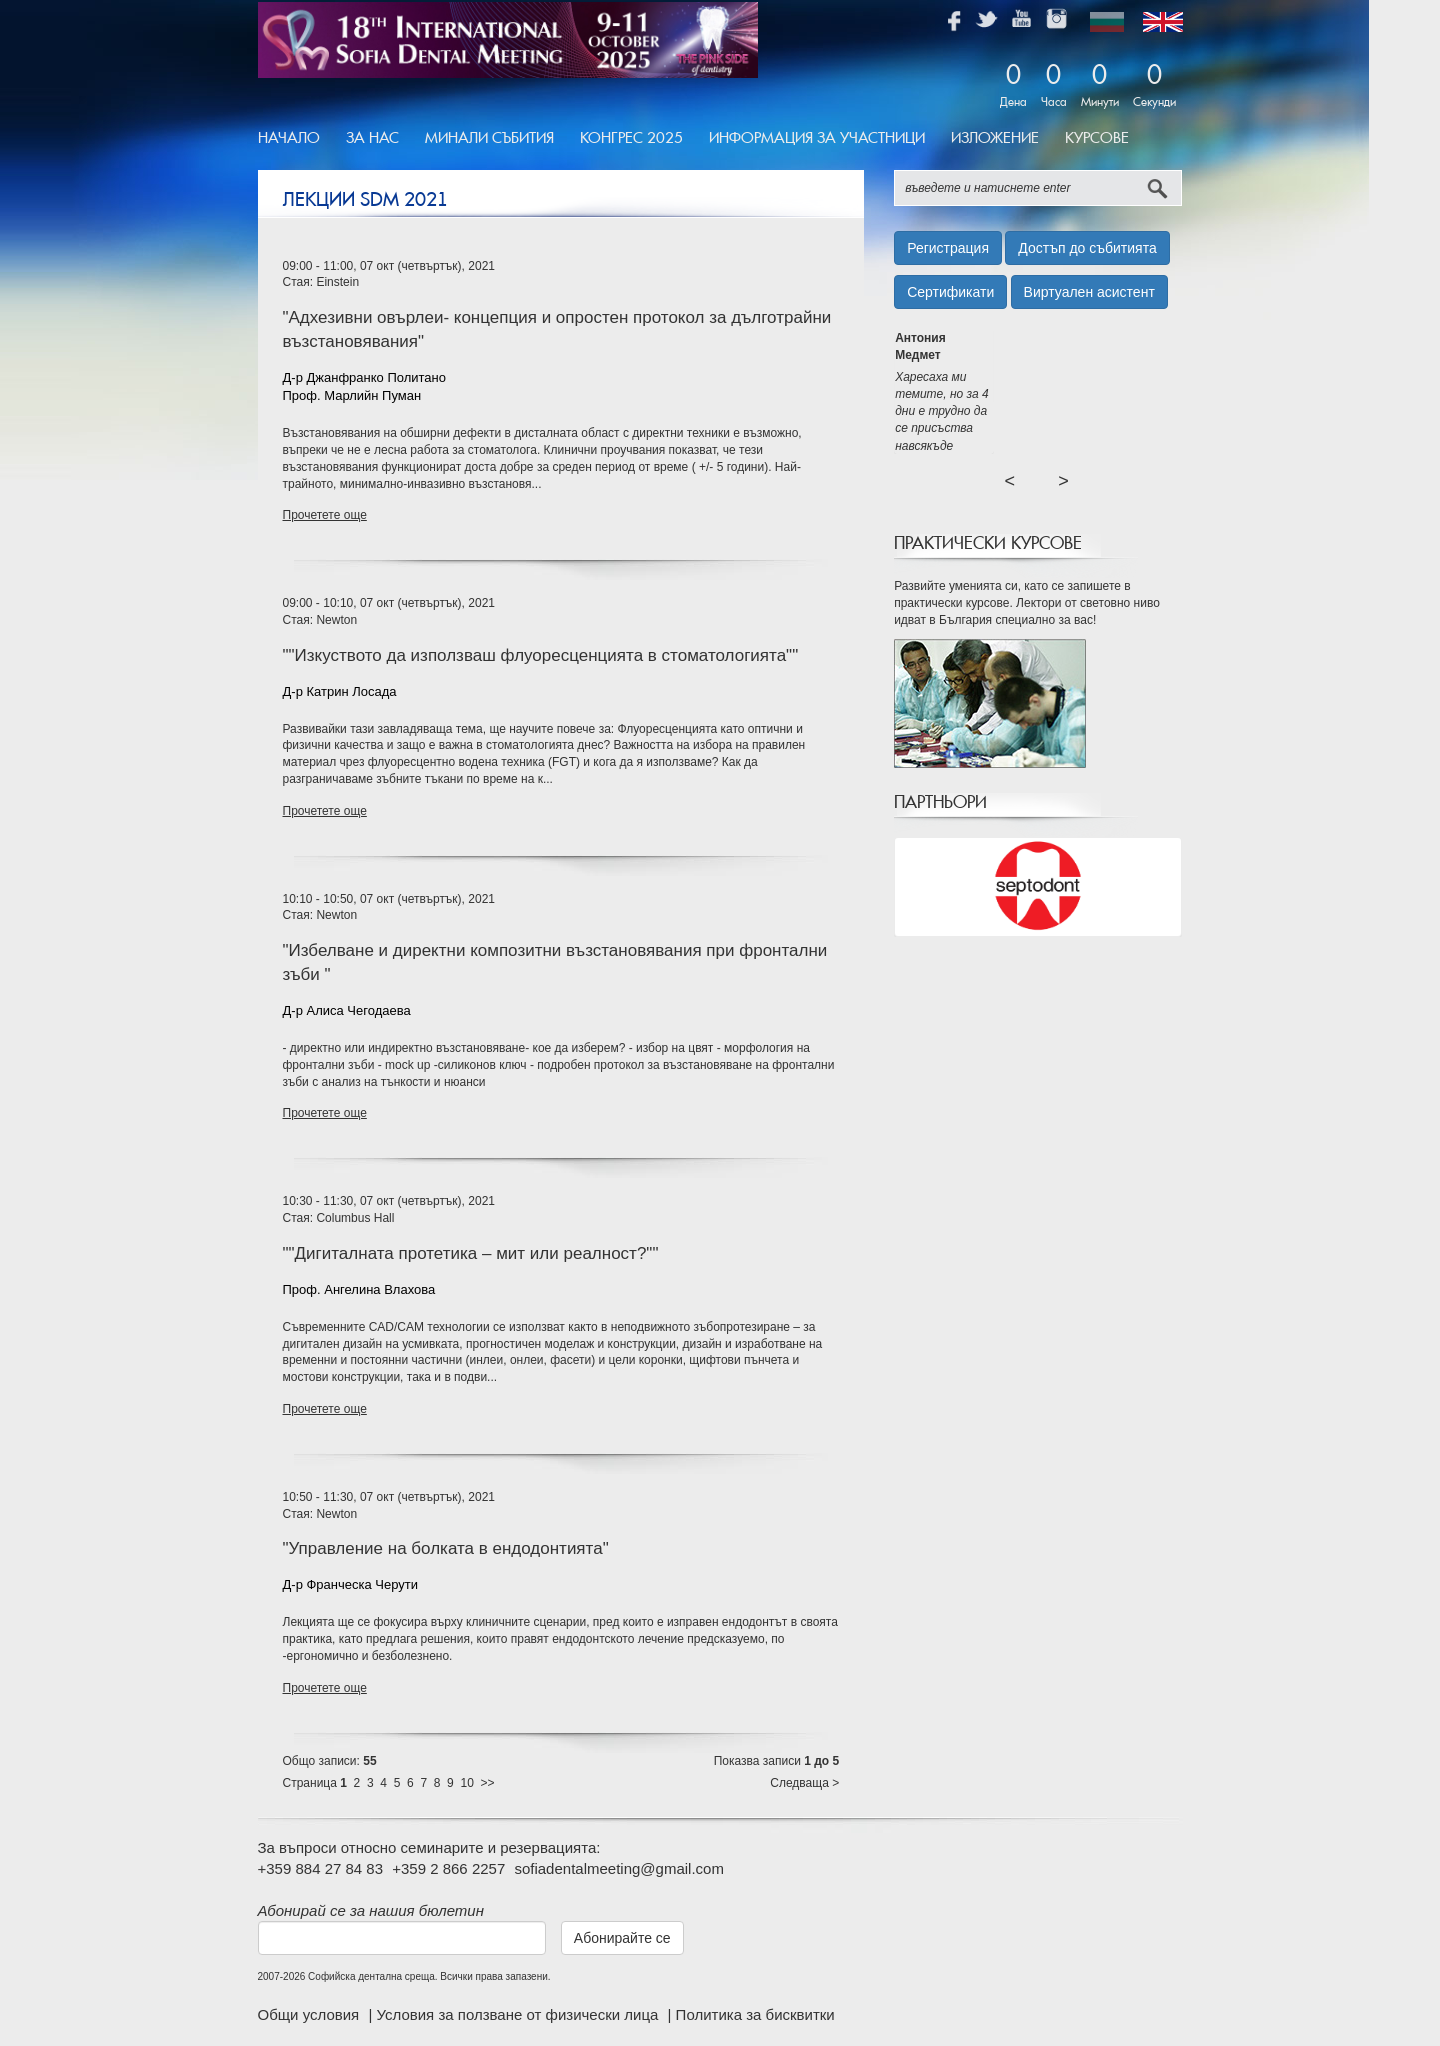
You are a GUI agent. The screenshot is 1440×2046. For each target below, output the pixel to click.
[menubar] (700, 139)
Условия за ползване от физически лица (519, 2014)
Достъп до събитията (1087, 248)
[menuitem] (295, 139)
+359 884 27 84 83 (321, 1868)
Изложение (995, 138)
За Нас (372, 138)
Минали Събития (489, 138)
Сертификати (950, 292)
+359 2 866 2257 (448, 1868)
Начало (289, 138)
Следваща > (804, 1783)
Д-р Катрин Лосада (340, 691)
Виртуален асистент (1089, 292)
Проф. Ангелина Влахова (359, 1289)
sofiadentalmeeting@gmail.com (619, 1868)
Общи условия (311, 2014)
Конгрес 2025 (631, 138)
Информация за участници (817, 138)
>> (488, 1783)
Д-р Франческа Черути (351, 1584)
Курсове (1097, 138)
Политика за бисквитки (755, 2014)
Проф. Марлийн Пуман (352, 395)
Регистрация (948, 248)
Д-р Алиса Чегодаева (347, 1010)
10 (466, 1783)
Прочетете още (325, 515)
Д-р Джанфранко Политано (364, 377)
